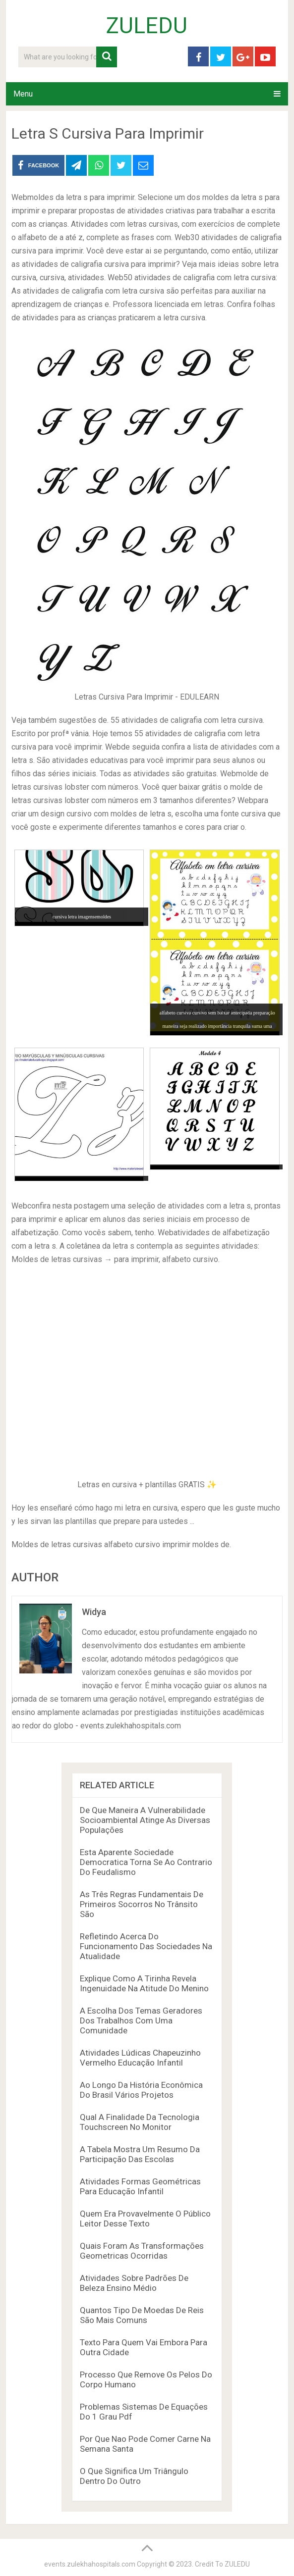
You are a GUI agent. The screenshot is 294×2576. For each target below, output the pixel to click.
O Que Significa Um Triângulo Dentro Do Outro (134, 2476)
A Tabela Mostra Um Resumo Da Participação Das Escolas (140, 2154)
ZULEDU (146, 26)
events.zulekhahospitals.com (89, 2564)
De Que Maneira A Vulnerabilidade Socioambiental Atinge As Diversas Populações (145, 1820)
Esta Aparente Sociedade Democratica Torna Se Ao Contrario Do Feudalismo (146, 1862)
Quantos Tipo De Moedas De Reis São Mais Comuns (142, 2315)
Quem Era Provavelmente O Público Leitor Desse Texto (145, 2218)
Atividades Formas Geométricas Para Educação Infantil (140, 2186)
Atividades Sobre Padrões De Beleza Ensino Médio (134, 2283)
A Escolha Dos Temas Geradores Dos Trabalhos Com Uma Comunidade (141, 2020)
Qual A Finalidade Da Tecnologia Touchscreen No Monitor (139, 2122)
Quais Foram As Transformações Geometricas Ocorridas (142, 2251)
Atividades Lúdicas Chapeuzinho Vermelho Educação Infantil (140, 2058)
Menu (23, 94)
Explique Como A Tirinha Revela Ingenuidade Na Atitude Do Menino (144, 1983)
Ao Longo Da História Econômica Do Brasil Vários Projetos (141, 2090)
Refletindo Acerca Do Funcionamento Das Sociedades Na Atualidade (146, 1946)
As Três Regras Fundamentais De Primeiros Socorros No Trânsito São (141, 1904)
